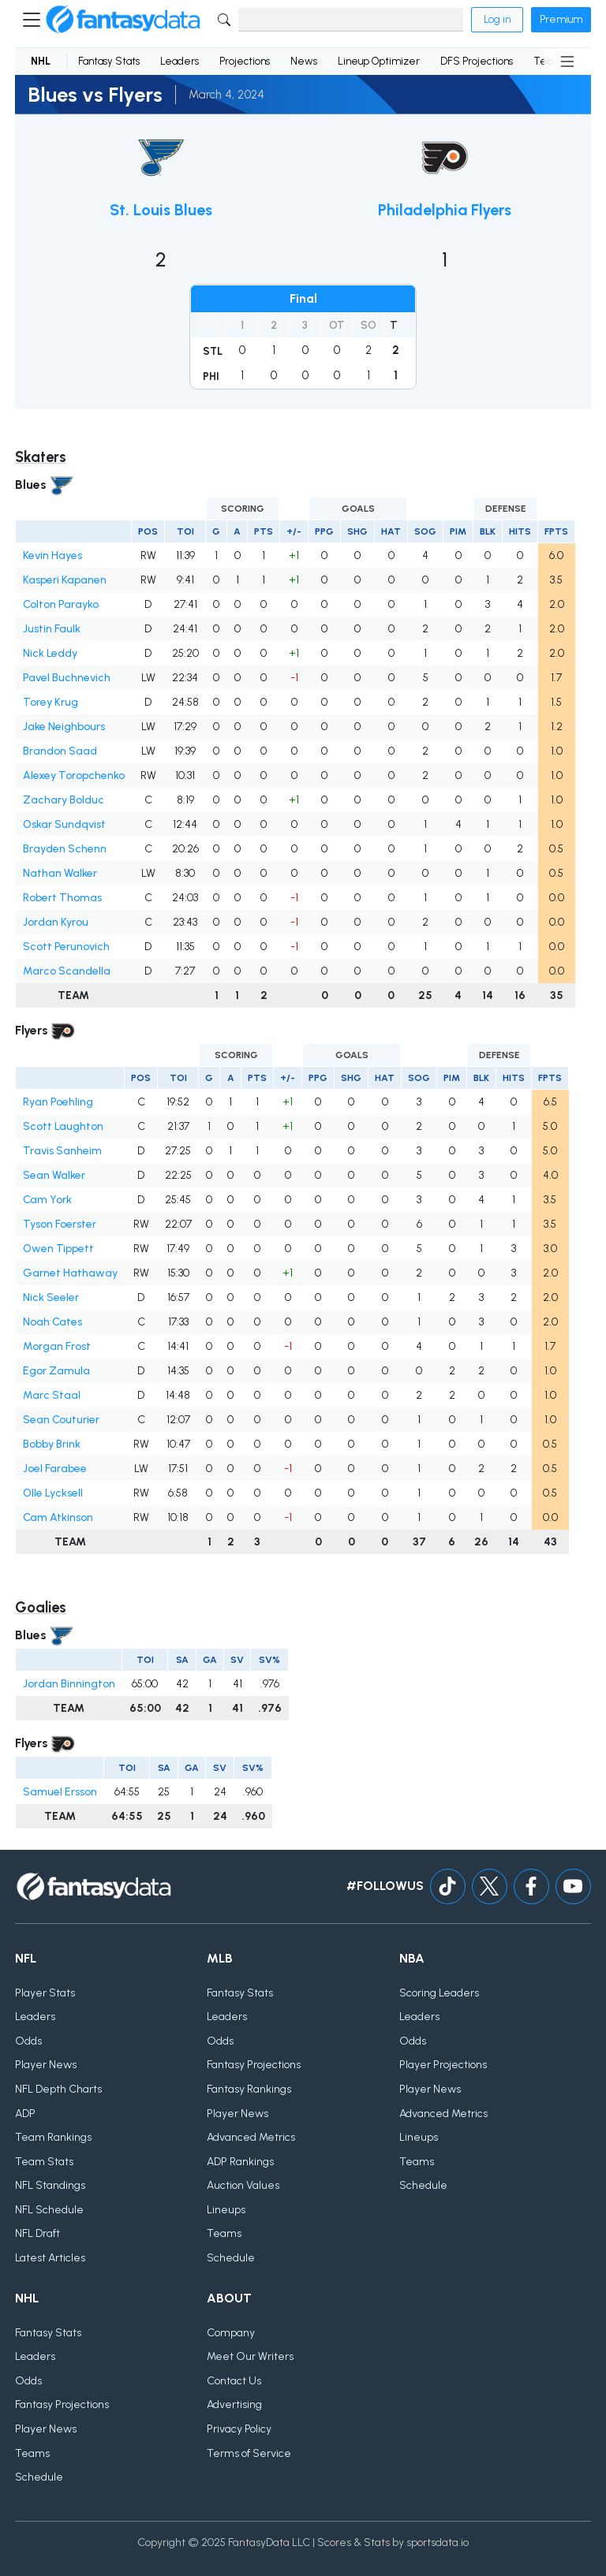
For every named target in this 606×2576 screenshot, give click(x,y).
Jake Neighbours (64, 726)
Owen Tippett (58, 1248)
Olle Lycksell (53, 1493)
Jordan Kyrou (55, 922)
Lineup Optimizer (379, 61)
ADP (25, 2113)
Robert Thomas (62, 897)
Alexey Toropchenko (74, 775)
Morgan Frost (57, 1346)
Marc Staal (51, 1395)
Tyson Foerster (59, 1224)
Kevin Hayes (52, 555)
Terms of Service (249, 2453)
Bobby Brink (51, 1444)
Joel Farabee (55, 1468)
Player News (46, 2064)
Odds (28, 2041)
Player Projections (443, 2064)
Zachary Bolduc (63, 800)
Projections (244, 61)
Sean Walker (54, 1175)
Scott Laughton (63, 1126)
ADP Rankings (240, 2161)
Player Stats (45, 1993)
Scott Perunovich (66, 946)
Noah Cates (52, 1322)
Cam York (47, 1199)
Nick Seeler (51, 1297)
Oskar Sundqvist (64, 824)
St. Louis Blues (161, 209)
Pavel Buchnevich (66, 677)
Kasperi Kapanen (65, 580)
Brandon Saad (60, 751)
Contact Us (234, 2381)
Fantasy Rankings (249, 2089)
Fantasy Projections (254, 2064)
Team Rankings (53, 2137)
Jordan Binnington (69, 1684)
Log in (497, 19)
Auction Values (243, 2185)
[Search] (350, 20)
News (303, 61)
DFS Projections (476, 61)
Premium (561, 19)
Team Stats (44, 2161)
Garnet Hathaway (70, 1273)
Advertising (234, 2404)
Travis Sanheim (62, 1151)
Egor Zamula (56, 1370)
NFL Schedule (49, 2209)
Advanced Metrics (251, 2137)
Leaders (179, 61)
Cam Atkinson (58, 1517)
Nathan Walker (60, 873)
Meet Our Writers (250, 2356)
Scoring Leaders (439, 1993)
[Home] (123, 19)
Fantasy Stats (109, 61)
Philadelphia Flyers (444, 209)
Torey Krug (50, 702)
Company (231, 2332)
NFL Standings (50, 2185)
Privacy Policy (239, 2429)
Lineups (226, 2209)
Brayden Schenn (65, 849)
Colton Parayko (61, 604)
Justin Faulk (51, 629)
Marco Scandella (66, 971)
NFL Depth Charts (58, 2089)
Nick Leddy (50, 653)
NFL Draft (37, 2233)
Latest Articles (50, 2258)
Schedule (231, 2258)
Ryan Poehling (58, 1102)
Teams (224, 2233)
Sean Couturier (61, 1419)
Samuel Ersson (60, 1792)
